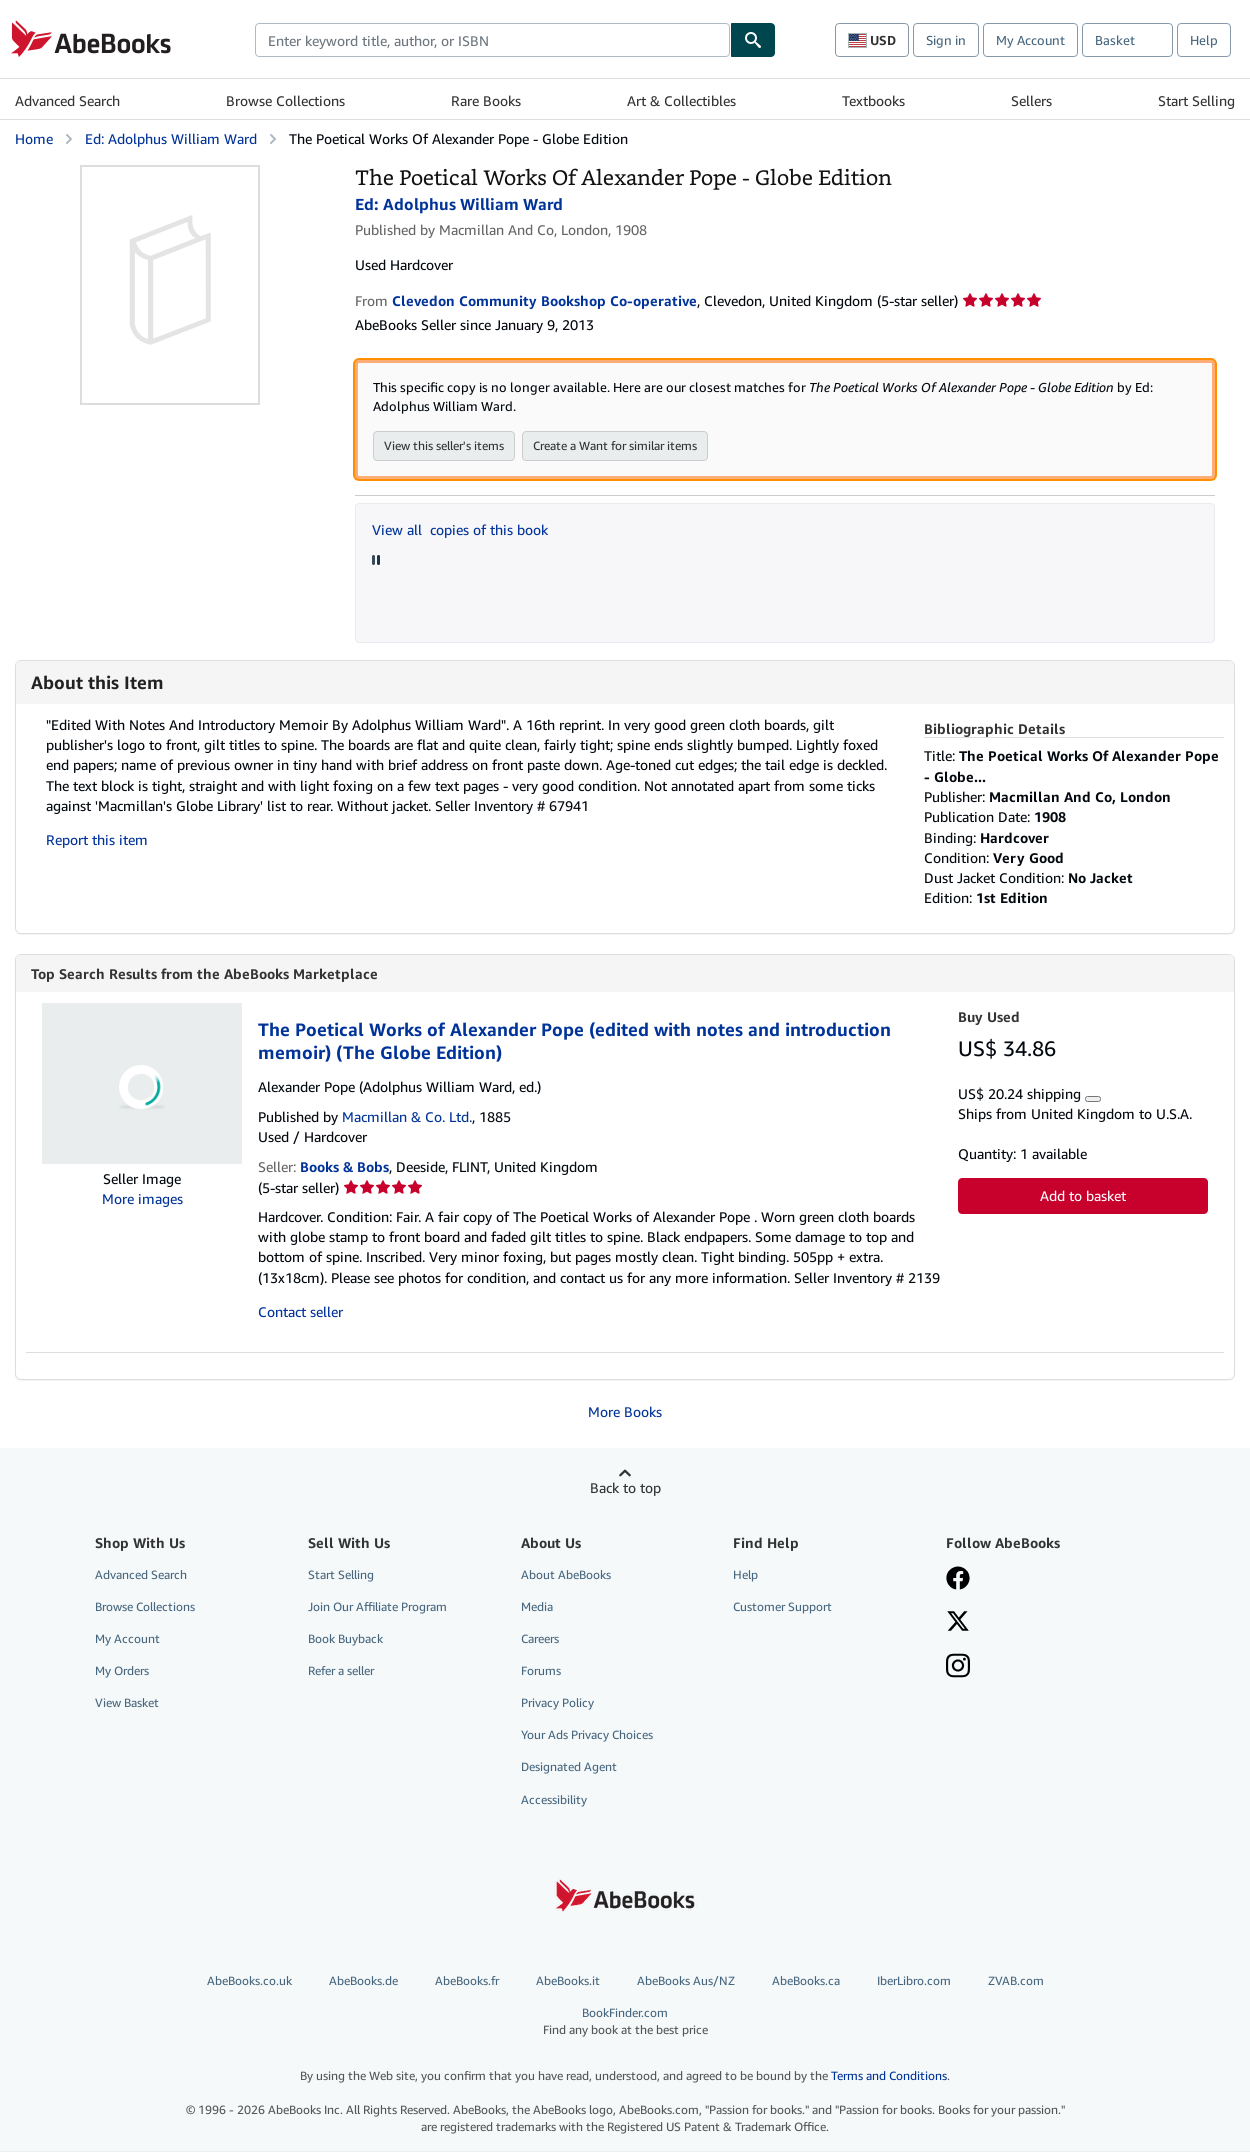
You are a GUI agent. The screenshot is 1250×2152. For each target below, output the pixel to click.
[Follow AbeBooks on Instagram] (958, 1669)
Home (34, 138)
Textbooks (873, 100)
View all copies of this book (460, 530)
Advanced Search (67, 100)
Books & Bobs (344, 1167)
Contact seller (300, 1312)
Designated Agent (569, 1767)
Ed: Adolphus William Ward (171, 138)
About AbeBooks (566, 1575)
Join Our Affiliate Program (377, 1607)
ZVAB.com (1016, 1981)
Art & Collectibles (681, 100)
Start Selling (1196, 100)
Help (1204, 40)
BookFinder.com (625, 2022)
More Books (625, 1412)
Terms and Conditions (889, 2076)
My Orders (122, 1671)
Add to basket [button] (1083, 1196)
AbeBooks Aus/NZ (686, 1981)
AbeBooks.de (363, 1981)
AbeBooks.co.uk (249, 1981)
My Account (1030, 40)
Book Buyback (345, 1639)
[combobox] (492, 40)
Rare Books (486, 100)
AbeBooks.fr (467, 1981)
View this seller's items (444, 446)
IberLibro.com (914, 1981)
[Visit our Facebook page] (958, 1581)
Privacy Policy (557, 1703)
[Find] (753, 40)
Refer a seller (341, 1671)
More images (142, 1199)
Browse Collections (285, 100)
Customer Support (782, 1607)
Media (537, 1607)
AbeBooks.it (568, 1981)
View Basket (127, 1703)
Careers (540, 1639)
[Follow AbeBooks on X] (958, 1624)
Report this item (97, 840)
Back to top (625, 1488)
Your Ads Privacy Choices (587, 1735)
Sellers (1031, 100)
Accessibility (554, 1800)
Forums (541, 1671)
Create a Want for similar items (615, 446)
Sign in (946, 40)
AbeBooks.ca (806, 1981)
